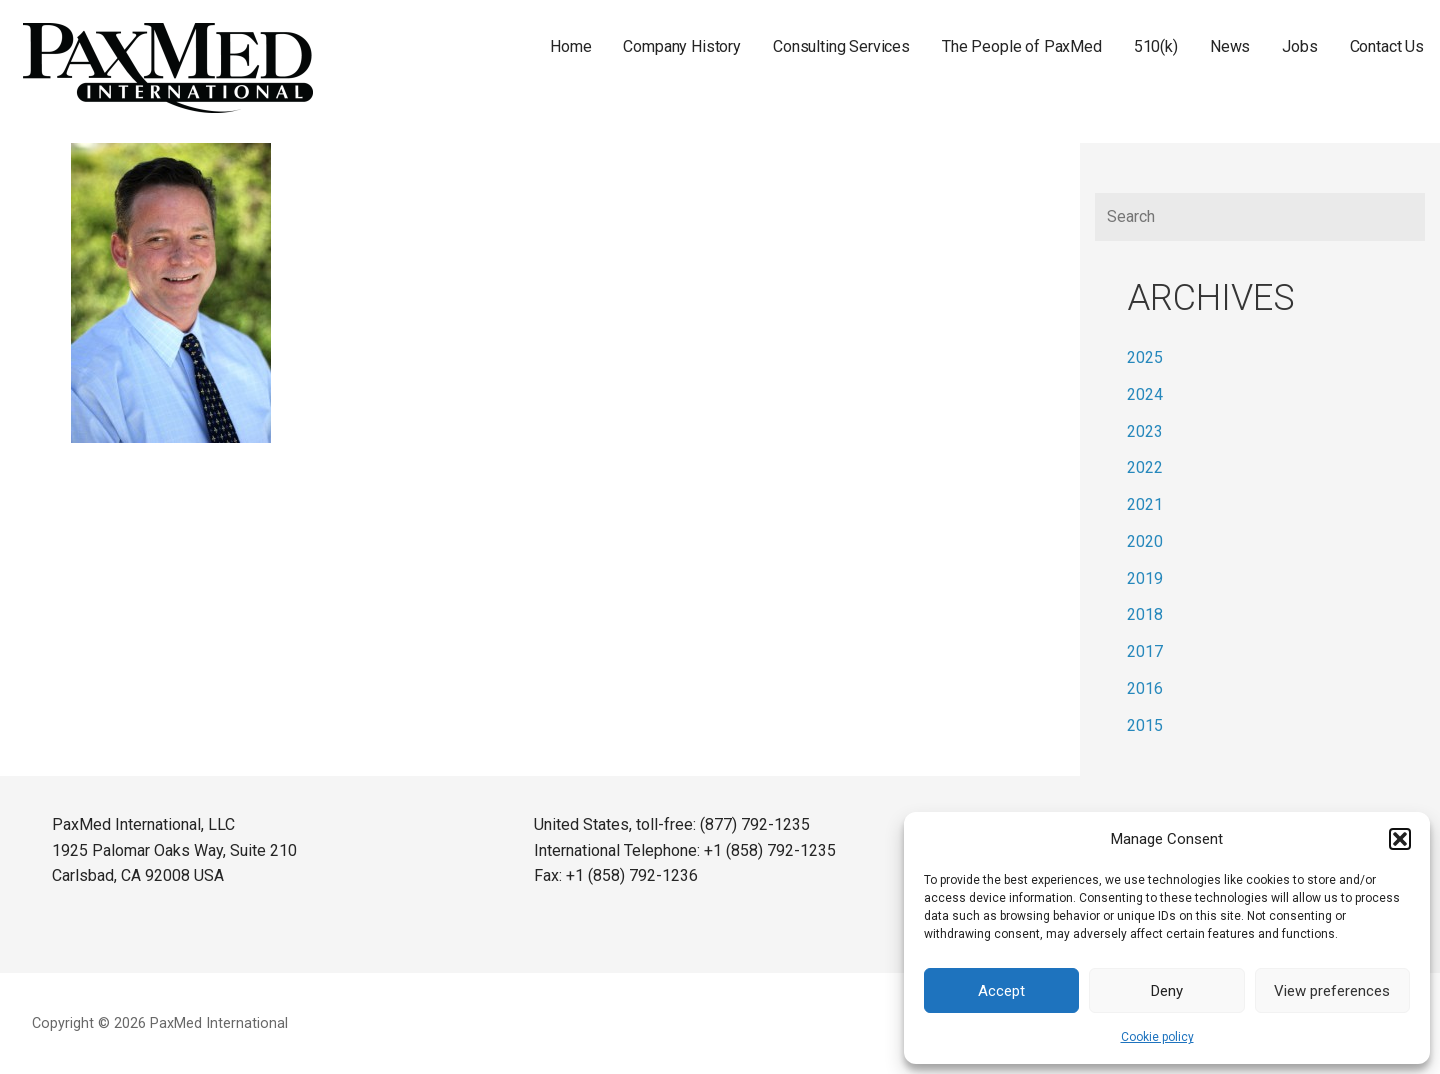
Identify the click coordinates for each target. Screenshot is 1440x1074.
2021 (1145, 504)
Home (570, 46)
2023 (1145, 431)
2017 (1145, 651)
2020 (1145, 541)
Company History (682, 46)
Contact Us (1387, 46)
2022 (1145, 467)
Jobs (1299, 46)
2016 (1145, 688)
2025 (1145, 357)
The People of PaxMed (1022, 46)
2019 (1145, 578)
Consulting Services (841, 46)
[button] (1400, 839)
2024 (1145, 394)
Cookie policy (1157, 1037)
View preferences (1332, 991)
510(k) (1156, 46)
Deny (1167, 991)
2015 (1145, 725)
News (1230, 46)
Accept (1001, 991)
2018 (1145, 614)
